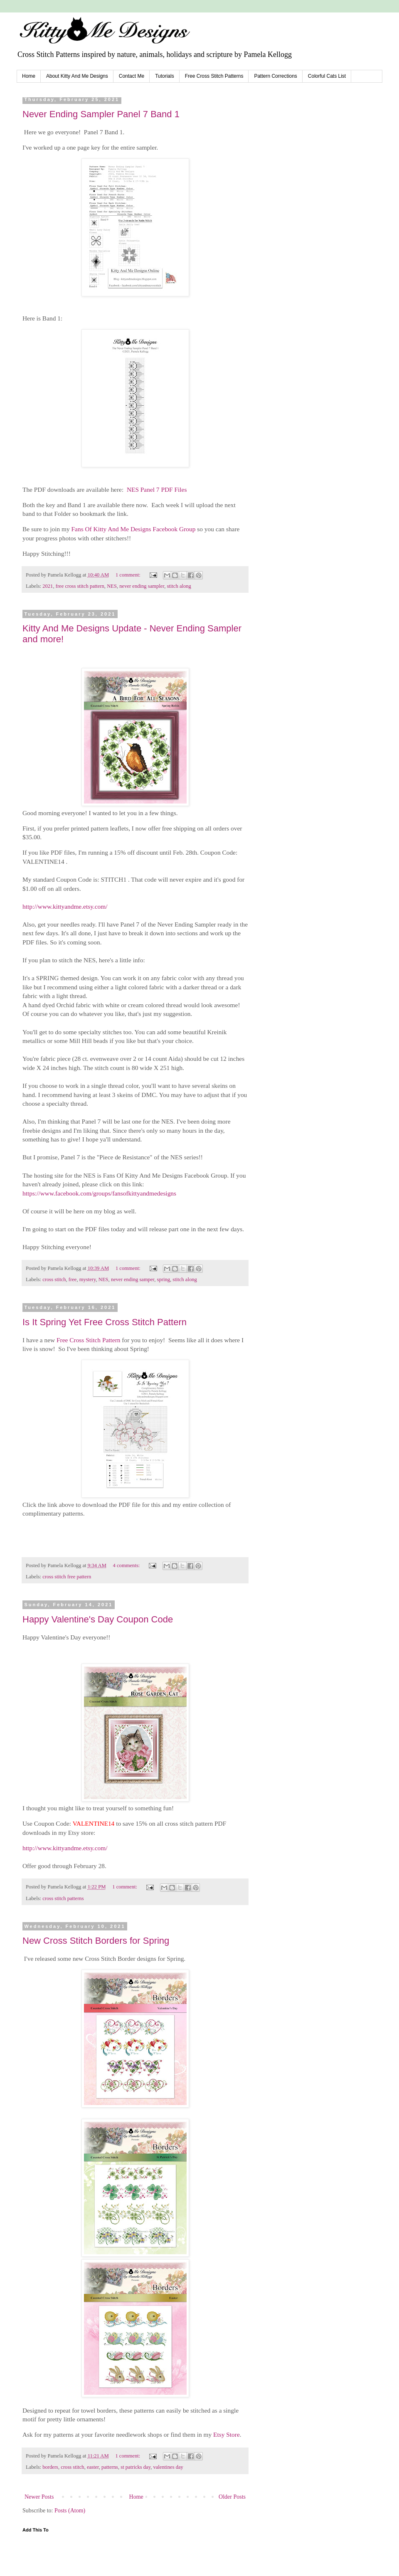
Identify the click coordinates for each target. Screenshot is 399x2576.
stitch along (179, 586)
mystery (87, 1279)
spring (163, 1279)
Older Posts (232, 2497)
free (73, 1279)
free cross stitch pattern (80, 586)
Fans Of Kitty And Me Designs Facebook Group (133, 528)
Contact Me (131, 76)
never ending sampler (141, 586)
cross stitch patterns (63, 1898)
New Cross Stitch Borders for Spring (95, 1940)
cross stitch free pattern (66, 1577)
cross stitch (54, 1279)
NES (112, 586)
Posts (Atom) (69, 2510)
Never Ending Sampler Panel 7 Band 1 (101, 114)
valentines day (168, 2467)
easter (93, 2467)
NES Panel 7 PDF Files (157, 489)
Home (28, 76)
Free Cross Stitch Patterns (214, 76)
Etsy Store (226, 2434)
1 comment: (129, 575)
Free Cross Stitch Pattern (88, 1339)
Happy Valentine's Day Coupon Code (97, 1619)
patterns (109, 2467)
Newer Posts (39, 2497)
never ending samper (132, 1279)
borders (50, 2467)
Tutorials (164, 76)
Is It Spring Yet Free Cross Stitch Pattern (104, 1322)
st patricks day (135, 2467)
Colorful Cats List (327, 76)
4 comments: (127, 1565)
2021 (47, 586)
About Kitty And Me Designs (77, 76)
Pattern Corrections (275, 76)
